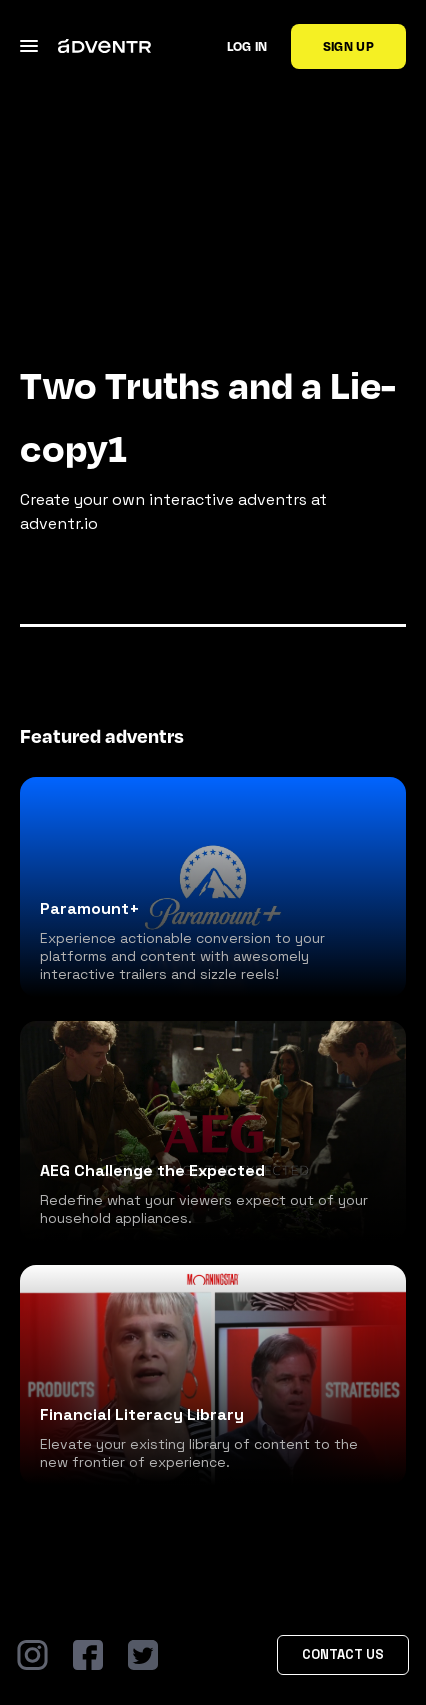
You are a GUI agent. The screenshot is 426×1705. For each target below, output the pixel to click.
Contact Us (343, 1654)
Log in (247, 46)
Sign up (348, 46)
